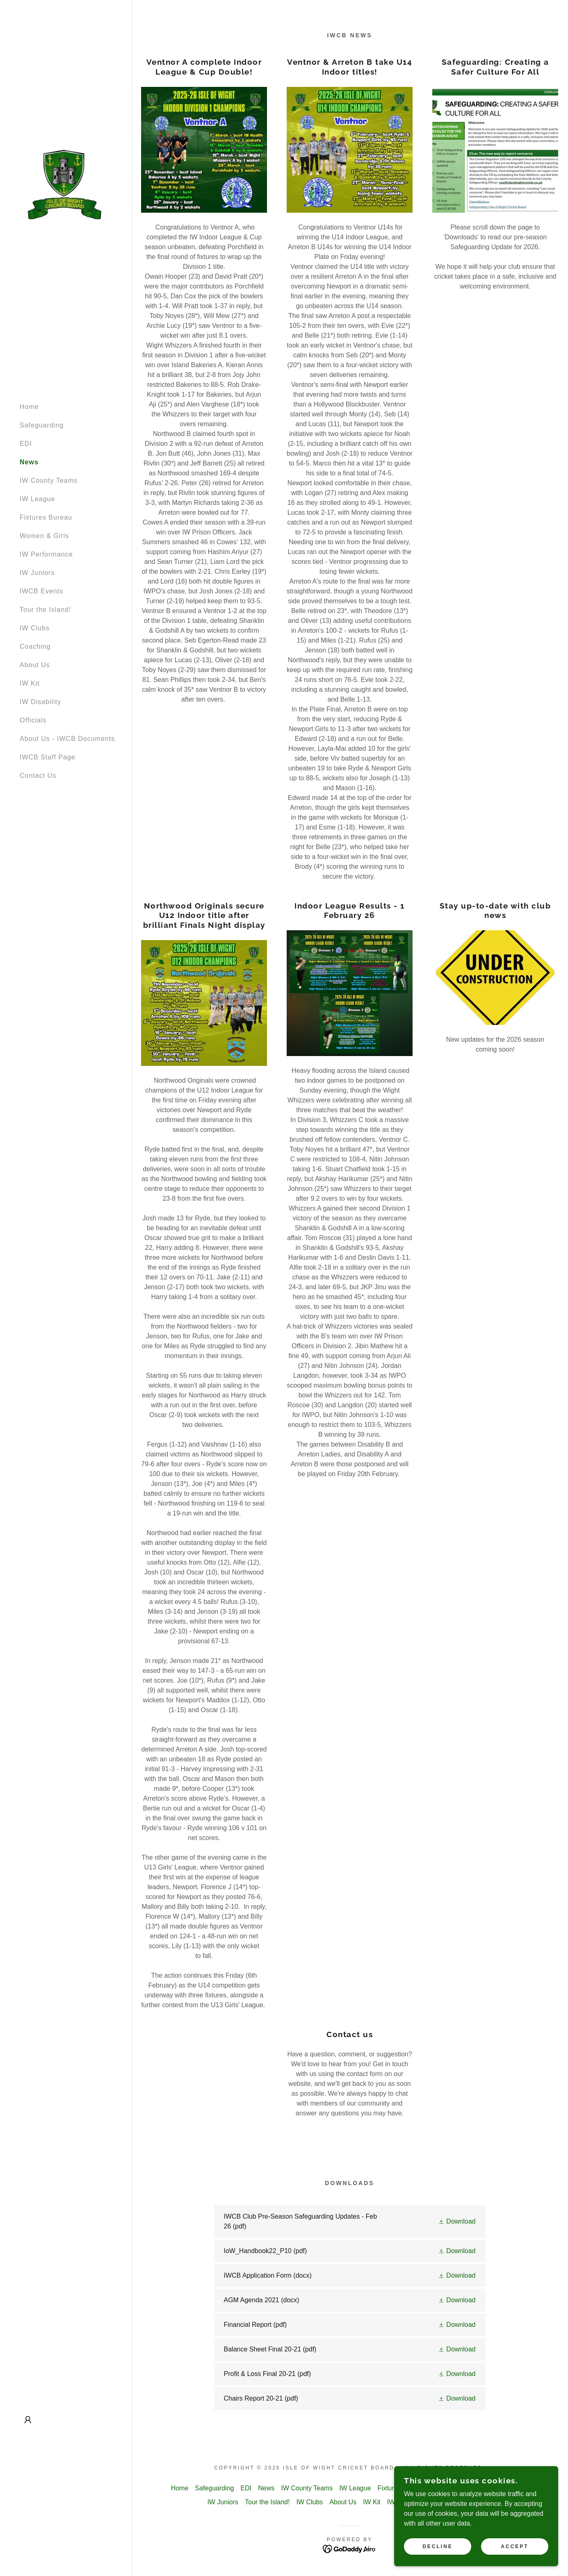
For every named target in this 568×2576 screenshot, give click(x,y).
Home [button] (180, 2488)
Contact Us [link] (38, 775)
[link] (63, 183)
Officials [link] (33, 720)
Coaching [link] (35, 646)
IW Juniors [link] (37, 572)
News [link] (29, 462)
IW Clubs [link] (35, 628)
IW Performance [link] (46, 554)
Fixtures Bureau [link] (46, 517)
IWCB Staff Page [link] (47, 757)
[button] (28, 2420)
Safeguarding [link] (42, 425)
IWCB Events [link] (41, 591)
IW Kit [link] (30, 683)
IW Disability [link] (40, 701)
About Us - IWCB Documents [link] (67, 738)
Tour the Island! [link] (45, 609)
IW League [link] (37, 498)
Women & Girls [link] (44, 535)
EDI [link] (26, 443)
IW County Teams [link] (49, 480)
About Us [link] (35, 664)
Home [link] (29, 406)
